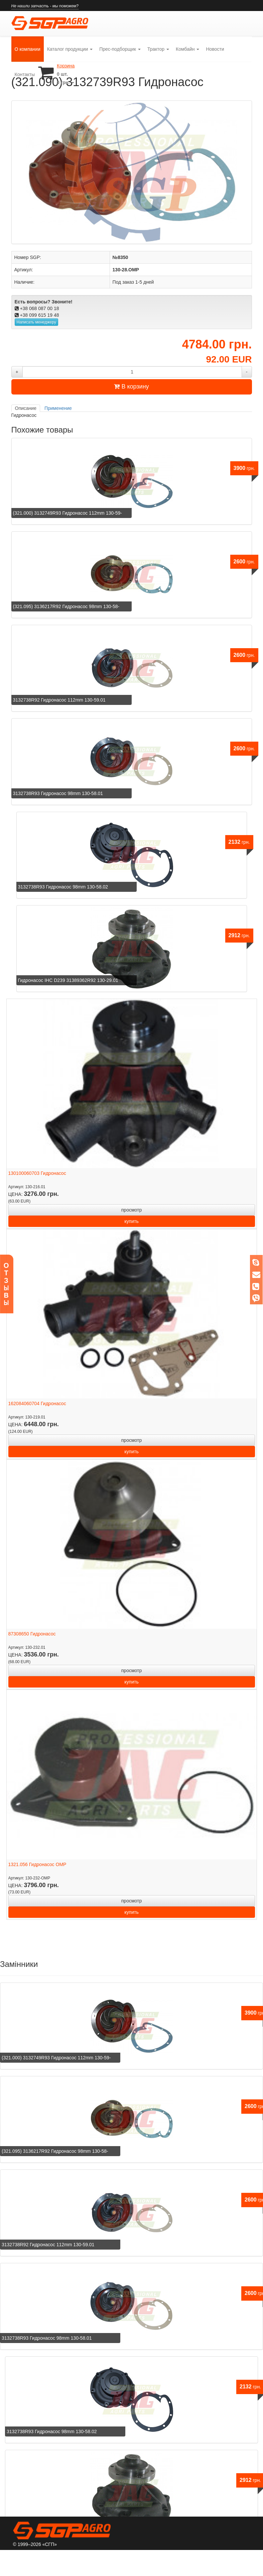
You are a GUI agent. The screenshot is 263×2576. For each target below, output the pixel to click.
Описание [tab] (25, 408)
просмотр (131, 1210)
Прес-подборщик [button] (119, 49)
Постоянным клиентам (213, 2561)
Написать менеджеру (36, 322)
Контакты (25, 74)
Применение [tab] (58, 408)
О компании (29, 44)
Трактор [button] (158, 49)
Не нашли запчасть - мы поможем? (45, 6)
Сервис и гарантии (99, 2561)
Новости (215, 49)
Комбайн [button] (187, 49)
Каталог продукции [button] (70, 49)
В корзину (131, 386)
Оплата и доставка (154, 2561)
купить (131, 1221)
